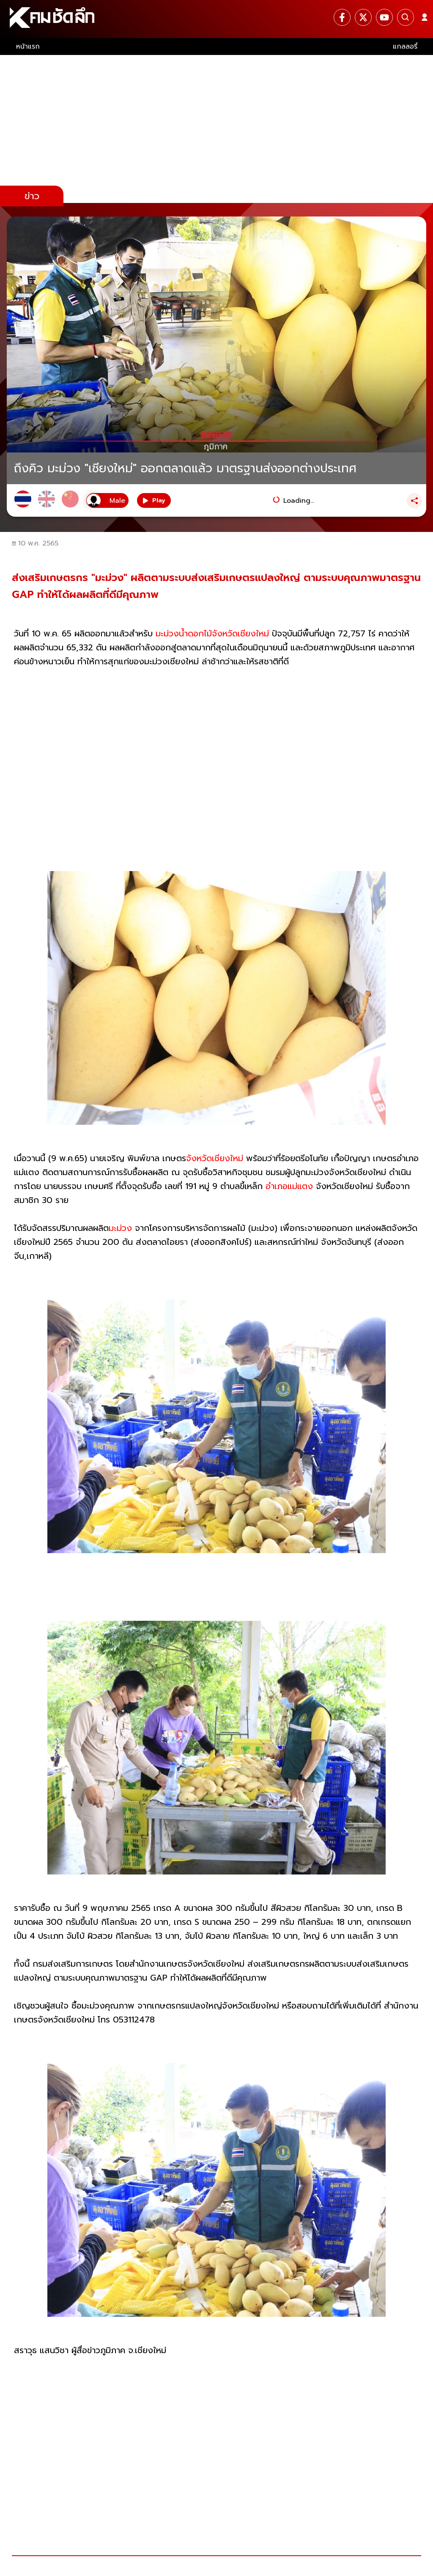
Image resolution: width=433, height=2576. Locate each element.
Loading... (298, 501)
